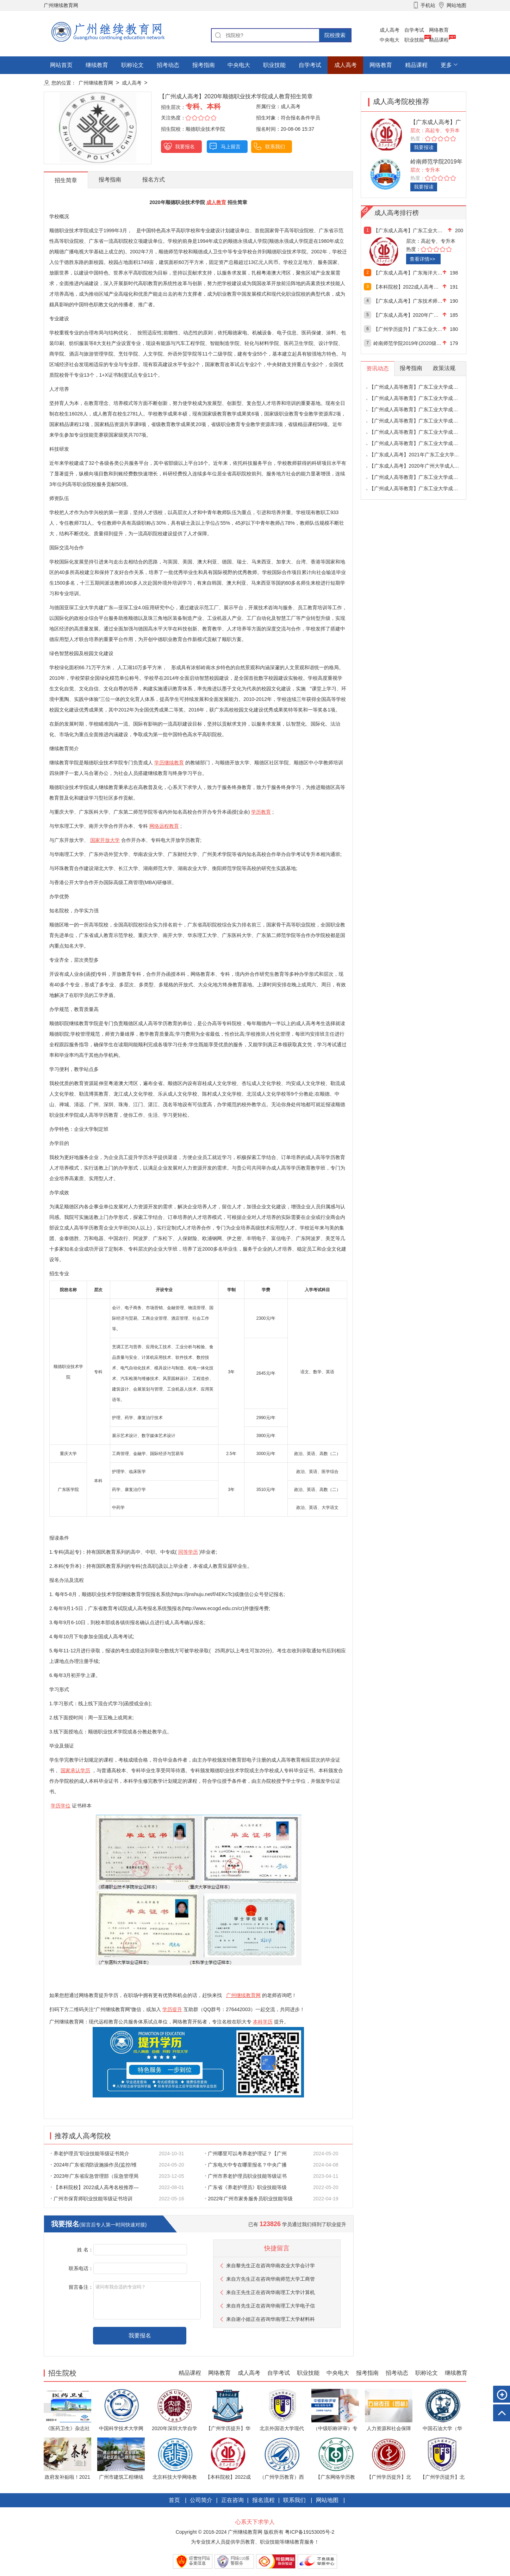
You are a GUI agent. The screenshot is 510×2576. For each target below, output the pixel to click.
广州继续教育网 (96, 83)
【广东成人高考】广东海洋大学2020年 (408, 273)
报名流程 (263, 2500)
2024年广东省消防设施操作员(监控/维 (94, 2165)
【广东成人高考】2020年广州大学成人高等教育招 (424, 466)
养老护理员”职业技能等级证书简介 (90, 2153)
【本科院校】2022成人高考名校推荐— (94, 2187)
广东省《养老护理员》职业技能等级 (246, 2187)
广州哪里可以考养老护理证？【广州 (246, 2153)
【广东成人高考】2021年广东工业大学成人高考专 (424, 454)
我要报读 (424, 147)
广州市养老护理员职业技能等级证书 (246, 2176)
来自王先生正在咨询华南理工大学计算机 (270, 2292)
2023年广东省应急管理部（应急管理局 (94, 2176)
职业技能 (414, 40)
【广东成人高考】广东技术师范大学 (408, 301)
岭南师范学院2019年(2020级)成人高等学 (408, 343)
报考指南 (203, 65)
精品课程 (439, 40)
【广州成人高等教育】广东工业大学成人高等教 (421, 387)
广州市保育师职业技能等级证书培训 (91, 2198)
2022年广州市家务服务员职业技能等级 (249, 2198)
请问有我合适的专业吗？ (147, 2300)
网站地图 (327, 2500)
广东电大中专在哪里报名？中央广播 (246, 2165)
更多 (446, 65)
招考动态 (168, 65)
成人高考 (389, 30)
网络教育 (439, 30)
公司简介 (201, 2500)
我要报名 (185, 146)
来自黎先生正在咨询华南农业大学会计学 (270, 2265)
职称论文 (132, 65)
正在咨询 (232, 2500)
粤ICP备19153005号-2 (309, 2532)
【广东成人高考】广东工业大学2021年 (408, 230)
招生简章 (66, 180)
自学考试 (414, 30)
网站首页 (61, 65)
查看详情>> (422, 259)
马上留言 (231, 146)
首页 (174, 2500)
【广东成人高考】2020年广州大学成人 (408, 315)
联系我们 (275, 146)
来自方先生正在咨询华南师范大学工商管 (270, 2279)
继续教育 (97, 65)
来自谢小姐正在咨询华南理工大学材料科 (270, 2319)
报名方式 (153, 180)
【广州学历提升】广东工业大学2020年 (408, 329)
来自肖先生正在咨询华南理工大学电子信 (270, 2306)
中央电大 (389, 40)
